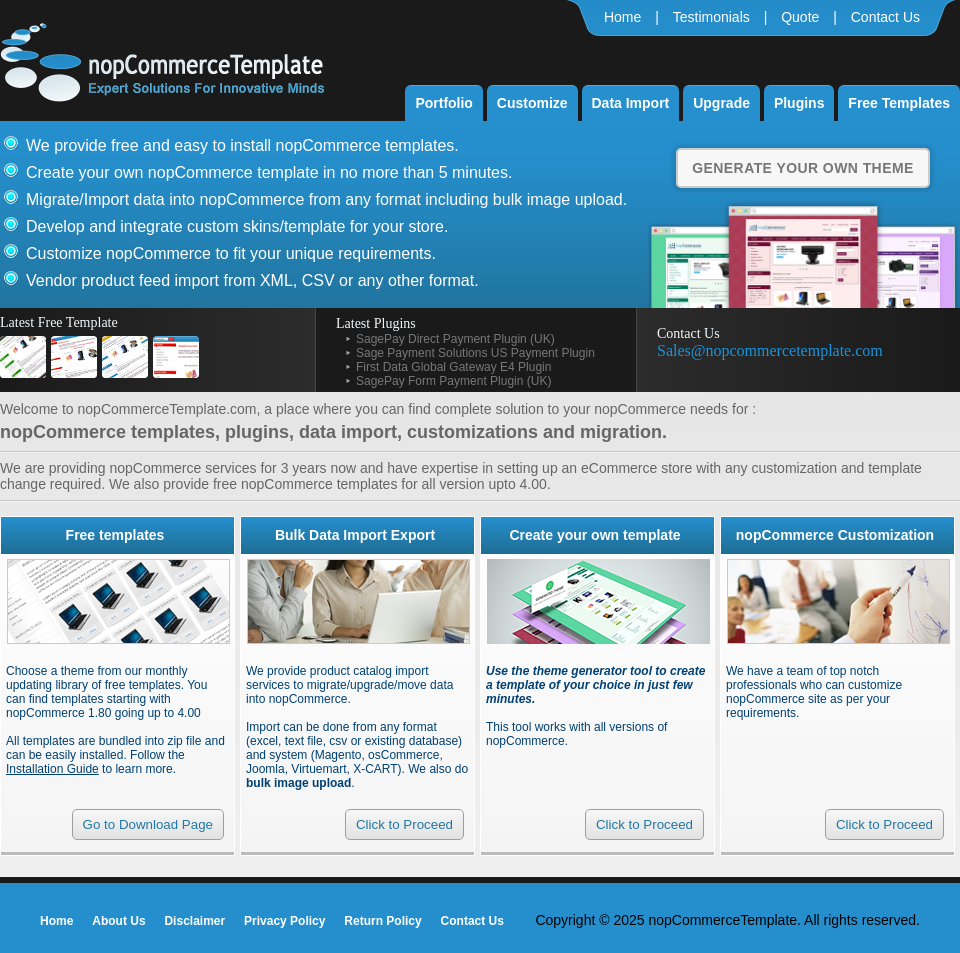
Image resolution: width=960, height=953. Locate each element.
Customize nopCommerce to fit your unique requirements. (231, 253)
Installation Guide (52, 769)
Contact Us (885, 17)
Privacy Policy (284, 921)
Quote (800, 17)
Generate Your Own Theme (803, 168)
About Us (118, 921)
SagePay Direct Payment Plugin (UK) (455, 339)
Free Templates (899, 103)
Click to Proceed (404, 824)
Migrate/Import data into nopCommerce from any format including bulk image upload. (326, 199)
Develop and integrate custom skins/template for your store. (237, 226)
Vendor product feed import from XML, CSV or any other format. (252, 280)
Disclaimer (194, 921)
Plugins (799, 103)
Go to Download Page (148, 824)
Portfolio (444, 103)
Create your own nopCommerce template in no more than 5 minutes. (269, 172)
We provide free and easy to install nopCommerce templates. (242, 145)
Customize (532, 103)
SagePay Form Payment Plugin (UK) (453, 381)
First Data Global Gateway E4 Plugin (453, 367)
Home (622, 17)
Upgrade (721, 103)
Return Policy (382, 921)
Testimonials (711, 17)
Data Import (631, 103)
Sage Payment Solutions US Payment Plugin (475, 353)
